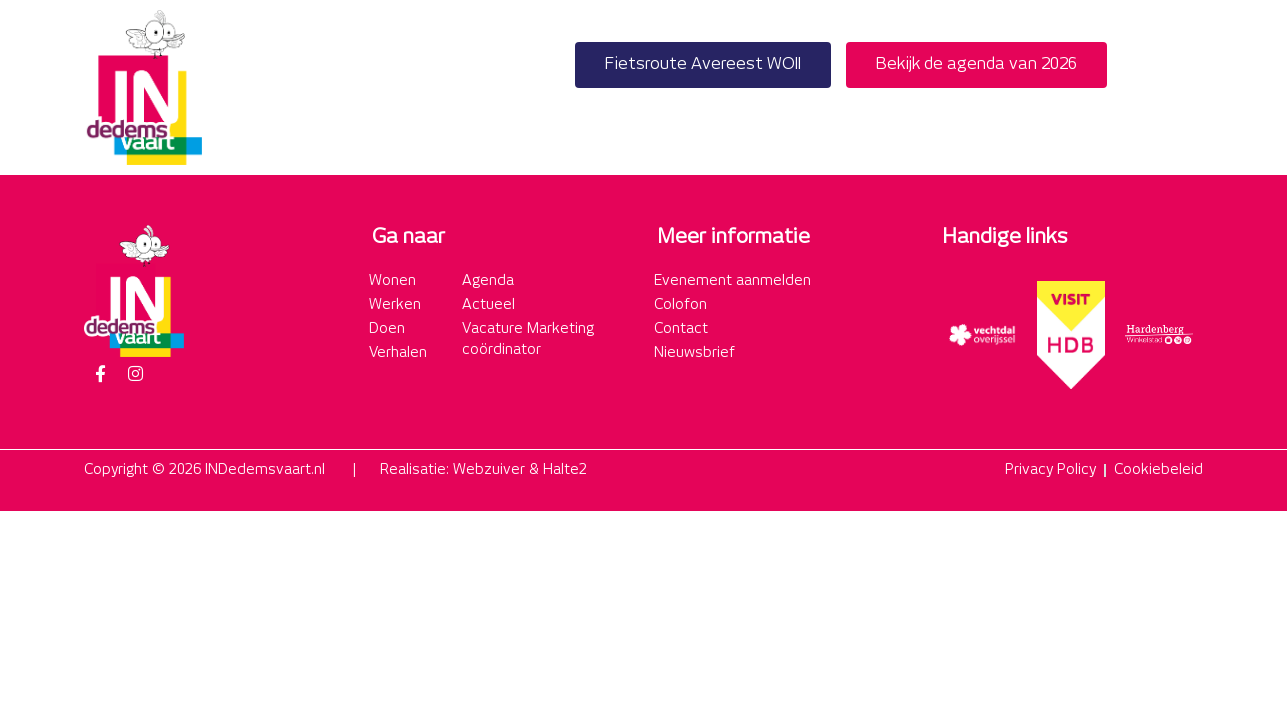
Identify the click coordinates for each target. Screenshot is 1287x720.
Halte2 (565, 470)
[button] (1181, 87)
